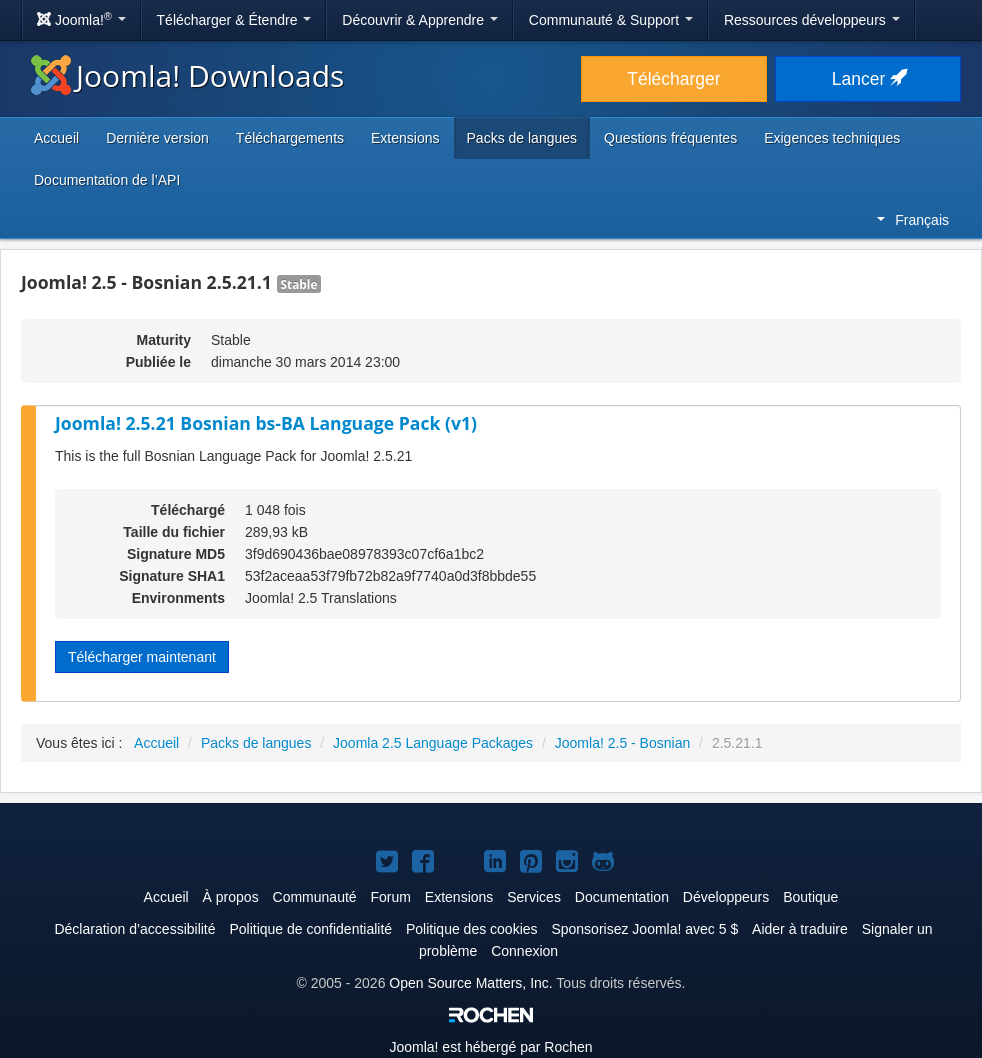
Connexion (524, 951)
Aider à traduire (800, 929)
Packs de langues (522, 138)
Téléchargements (290, 138)
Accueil (56, 138)
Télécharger (673, 79)
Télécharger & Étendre (234, 20)
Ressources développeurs (812, 20)
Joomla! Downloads (187, 75)
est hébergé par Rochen (490, 1047)
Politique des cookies (472, 929)
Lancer (868, 79)
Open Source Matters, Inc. (470, 983)
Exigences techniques (832, 138)
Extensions (405, 138)
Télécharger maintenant (142, 657)
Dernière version (157, 138)
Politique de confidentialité (310, 929)
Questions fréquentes (670, 138)
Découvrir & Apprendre (420, 20)
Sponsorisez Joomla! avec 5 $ (644, 929)
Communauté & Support (611, 20)
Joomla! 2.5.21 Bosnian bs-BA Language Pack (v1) (266, 423)
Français (913, 220)
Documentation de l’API (107, 180)
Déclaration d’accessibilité (134, 929)
